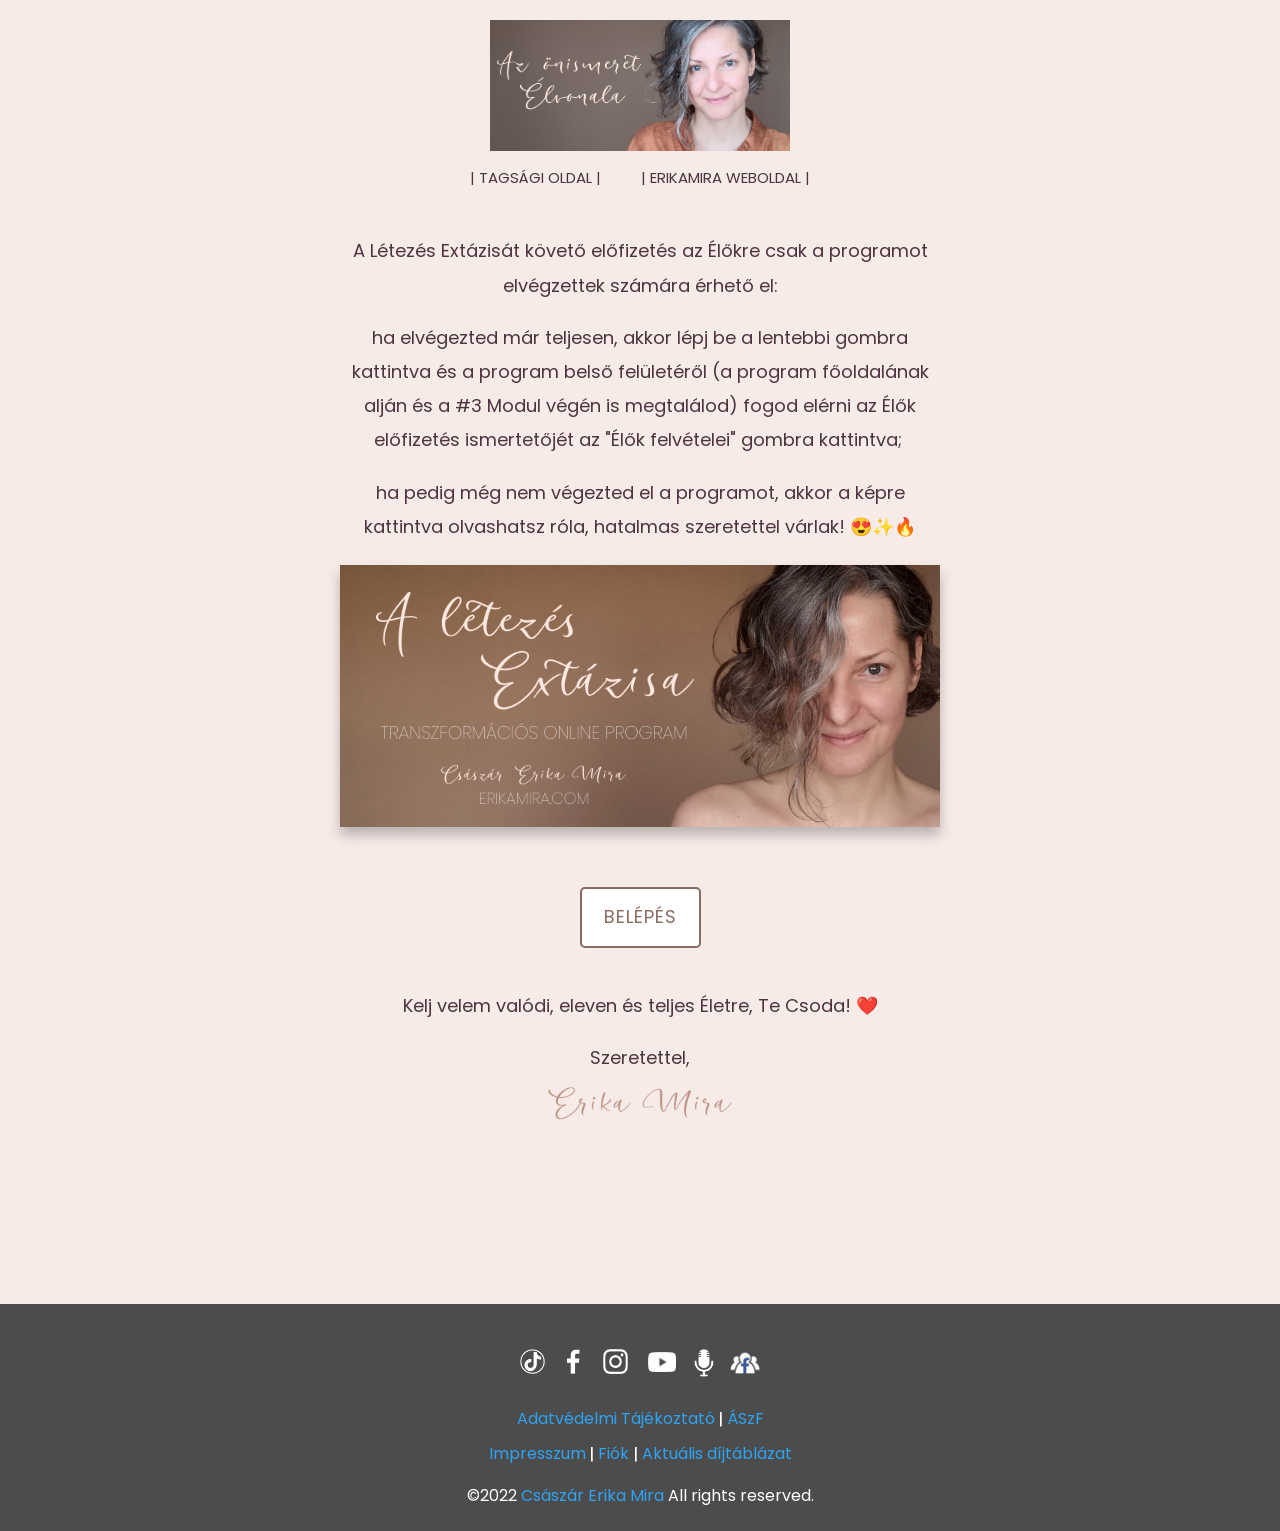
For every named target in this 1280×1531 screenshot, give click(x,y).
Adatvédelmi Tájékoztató (616, 1418)
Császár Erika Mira (592, 1495)
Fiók (613, 1453)
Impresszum (537, 1453)
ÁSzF (745, 1418)
